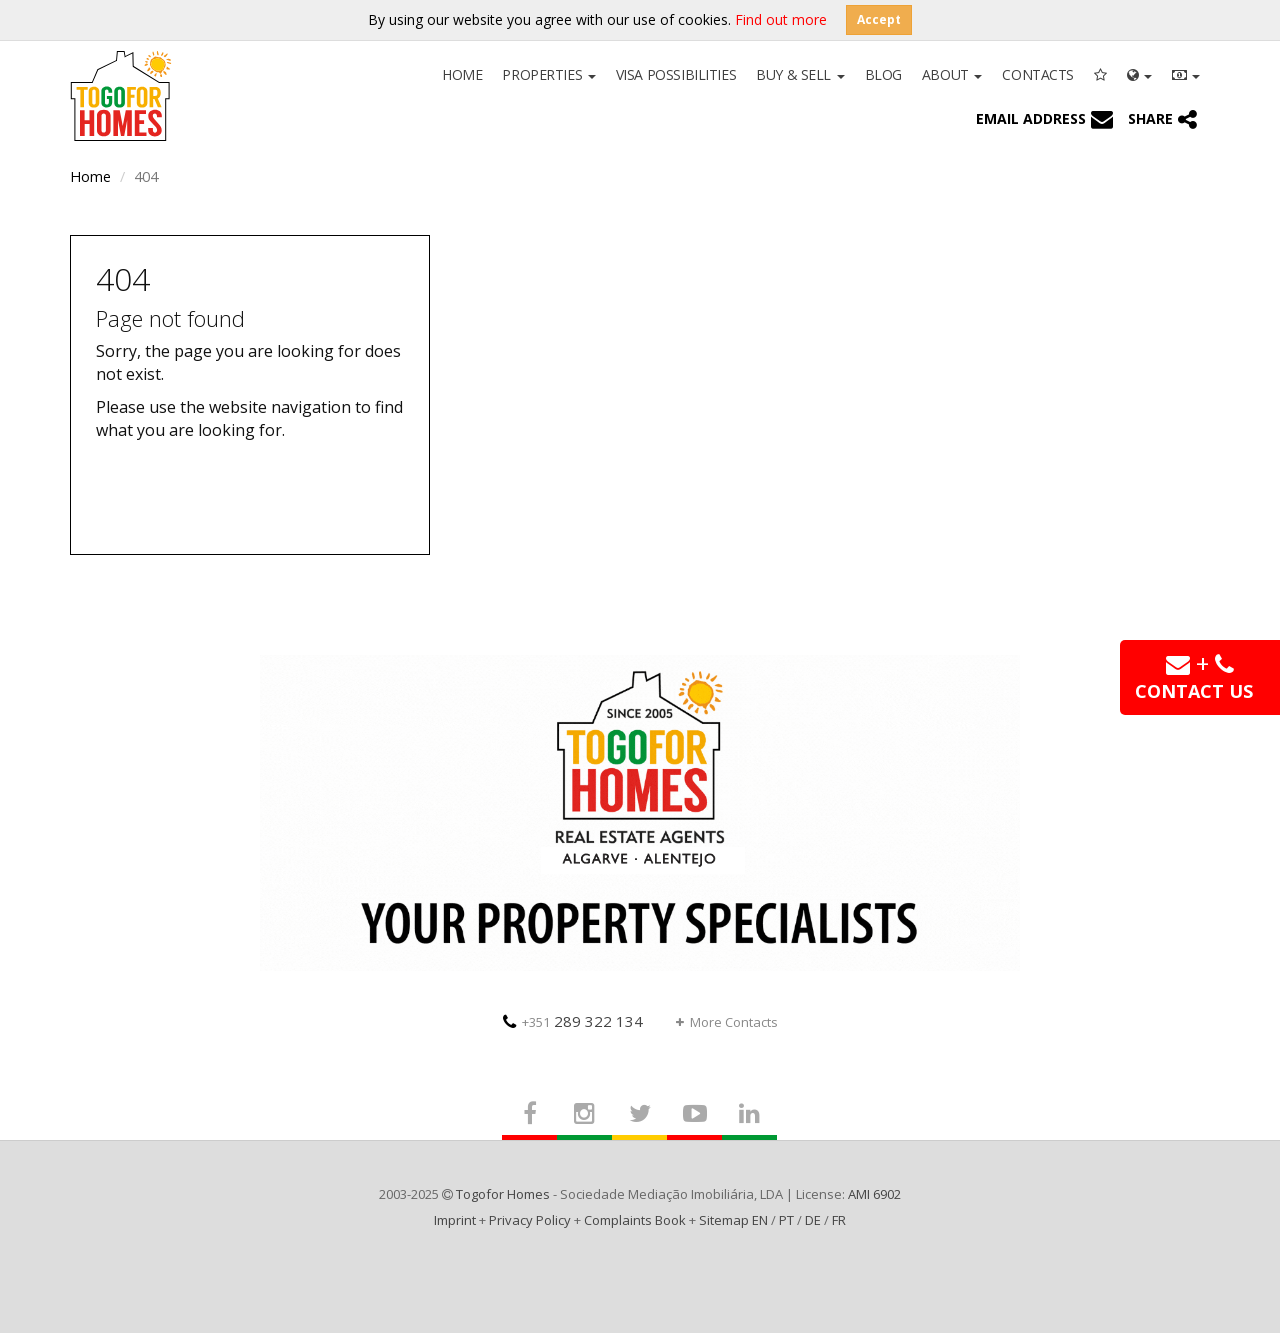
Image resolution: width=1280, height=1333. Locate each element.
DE (813, 1220)
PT (786, 1220)
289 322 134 (573, 1021)
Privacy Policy (530, 1220)
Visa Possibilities (676, 74)
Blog (883, 74)
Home (462, 74)
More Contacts (727, 1022)
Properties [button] (548, 74)
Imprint (455, 1220)
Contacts (1038, 74)
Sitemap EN (733, 1220)
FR (839, 1220)
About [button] (952, 74)
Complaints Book (635, 1220)
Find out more (781, 19)
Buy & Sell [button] (800, 74)
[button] (1139, 73)
